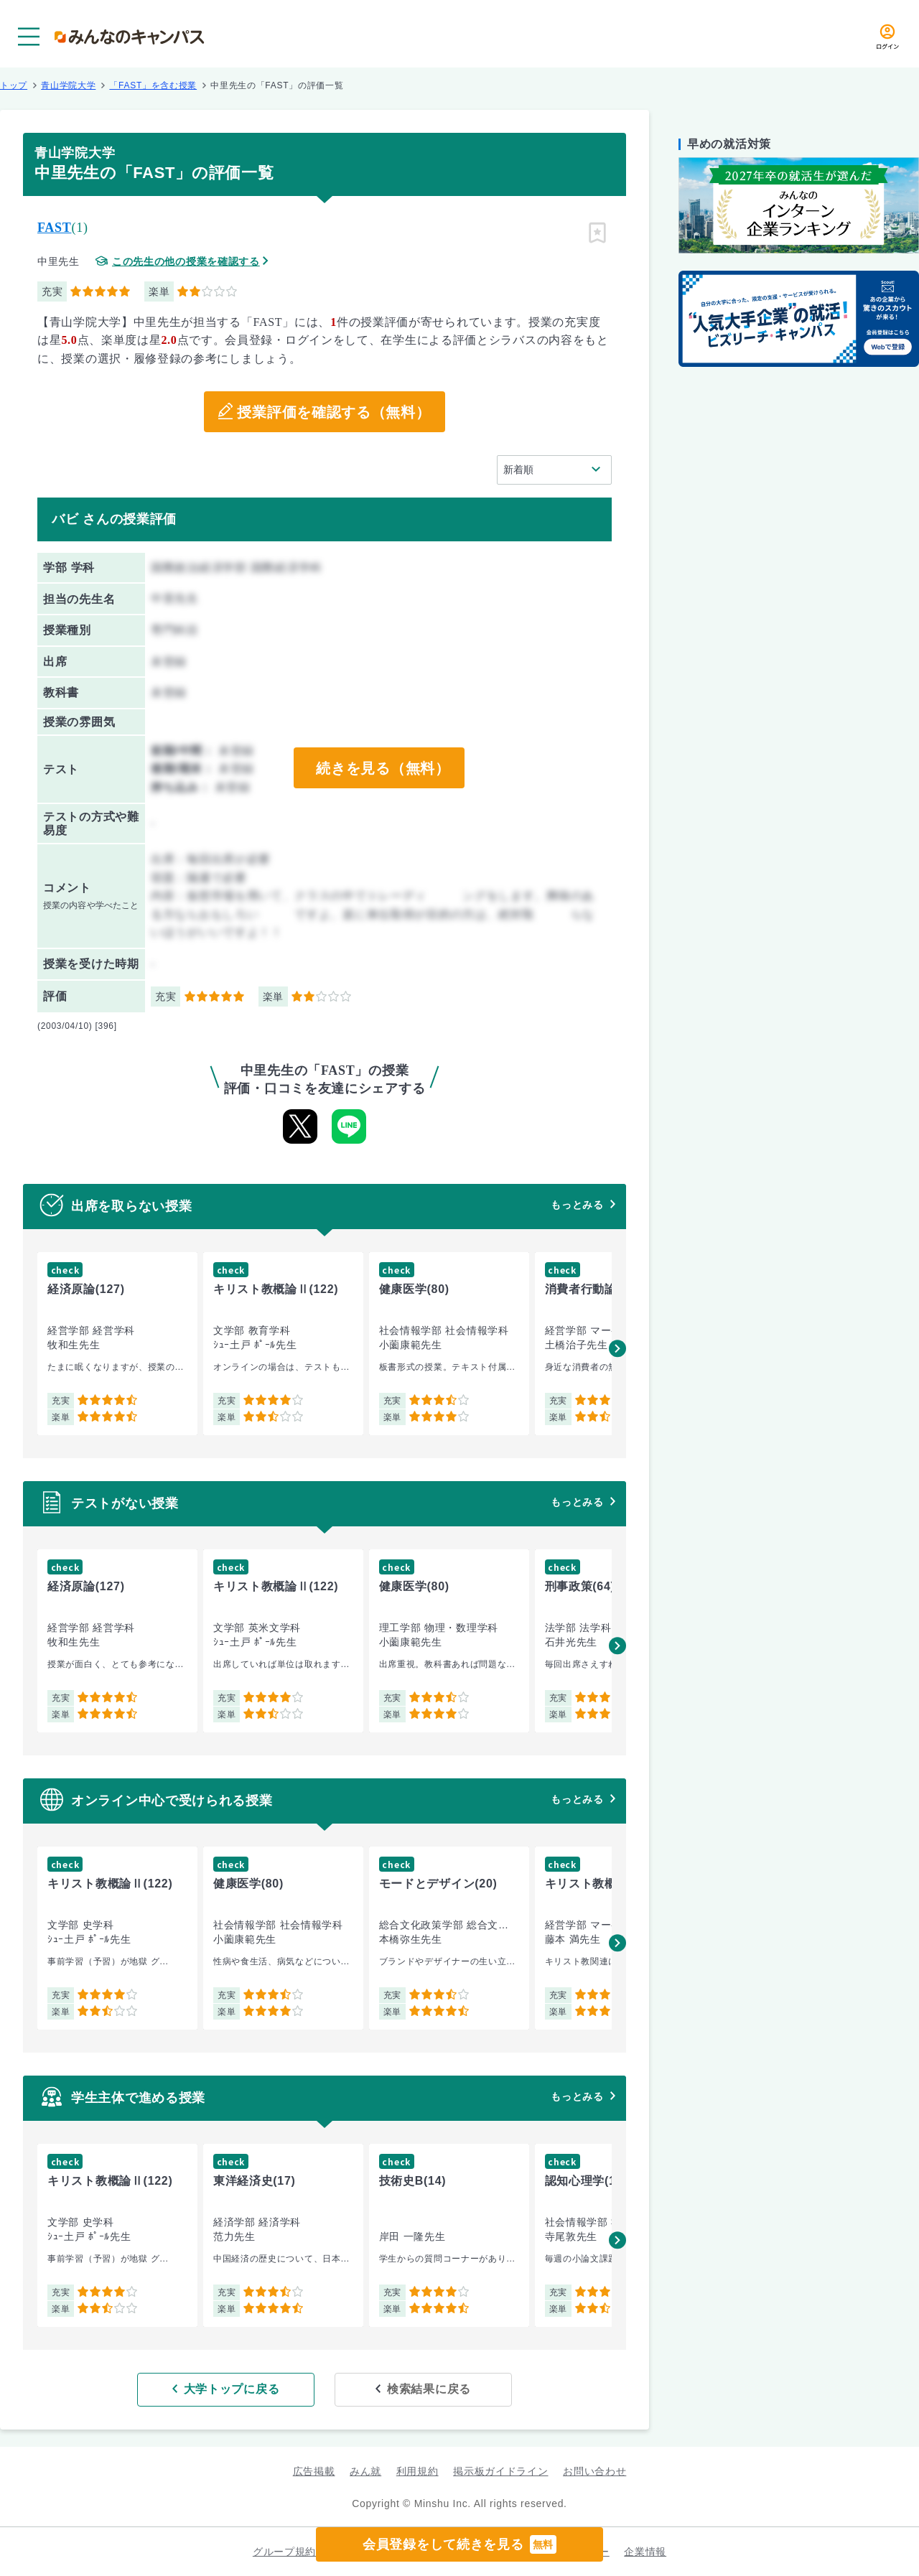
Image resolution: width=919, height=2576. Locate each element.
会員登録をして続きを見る (459, 2544)
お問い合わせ (594, 2471)
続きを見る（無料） (382, 768)
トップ (13, 85)
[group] (117, 1343)
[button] (617, 1348)
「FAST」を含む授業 (153, 85)
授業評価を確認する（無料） (333, 412)
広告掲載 (314, 2471)
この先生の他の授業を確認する (186, 261)
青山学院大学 (68, 85)
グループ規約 (284, 2551)
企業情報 (645, 2551)
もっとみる (577, 1204)
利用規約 (417, 2471)
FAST (54, 227)
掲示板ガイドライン (500, 2471)
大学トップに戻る (232, 2389)
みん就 (365, 2471)
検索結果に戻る (429, 2389)
